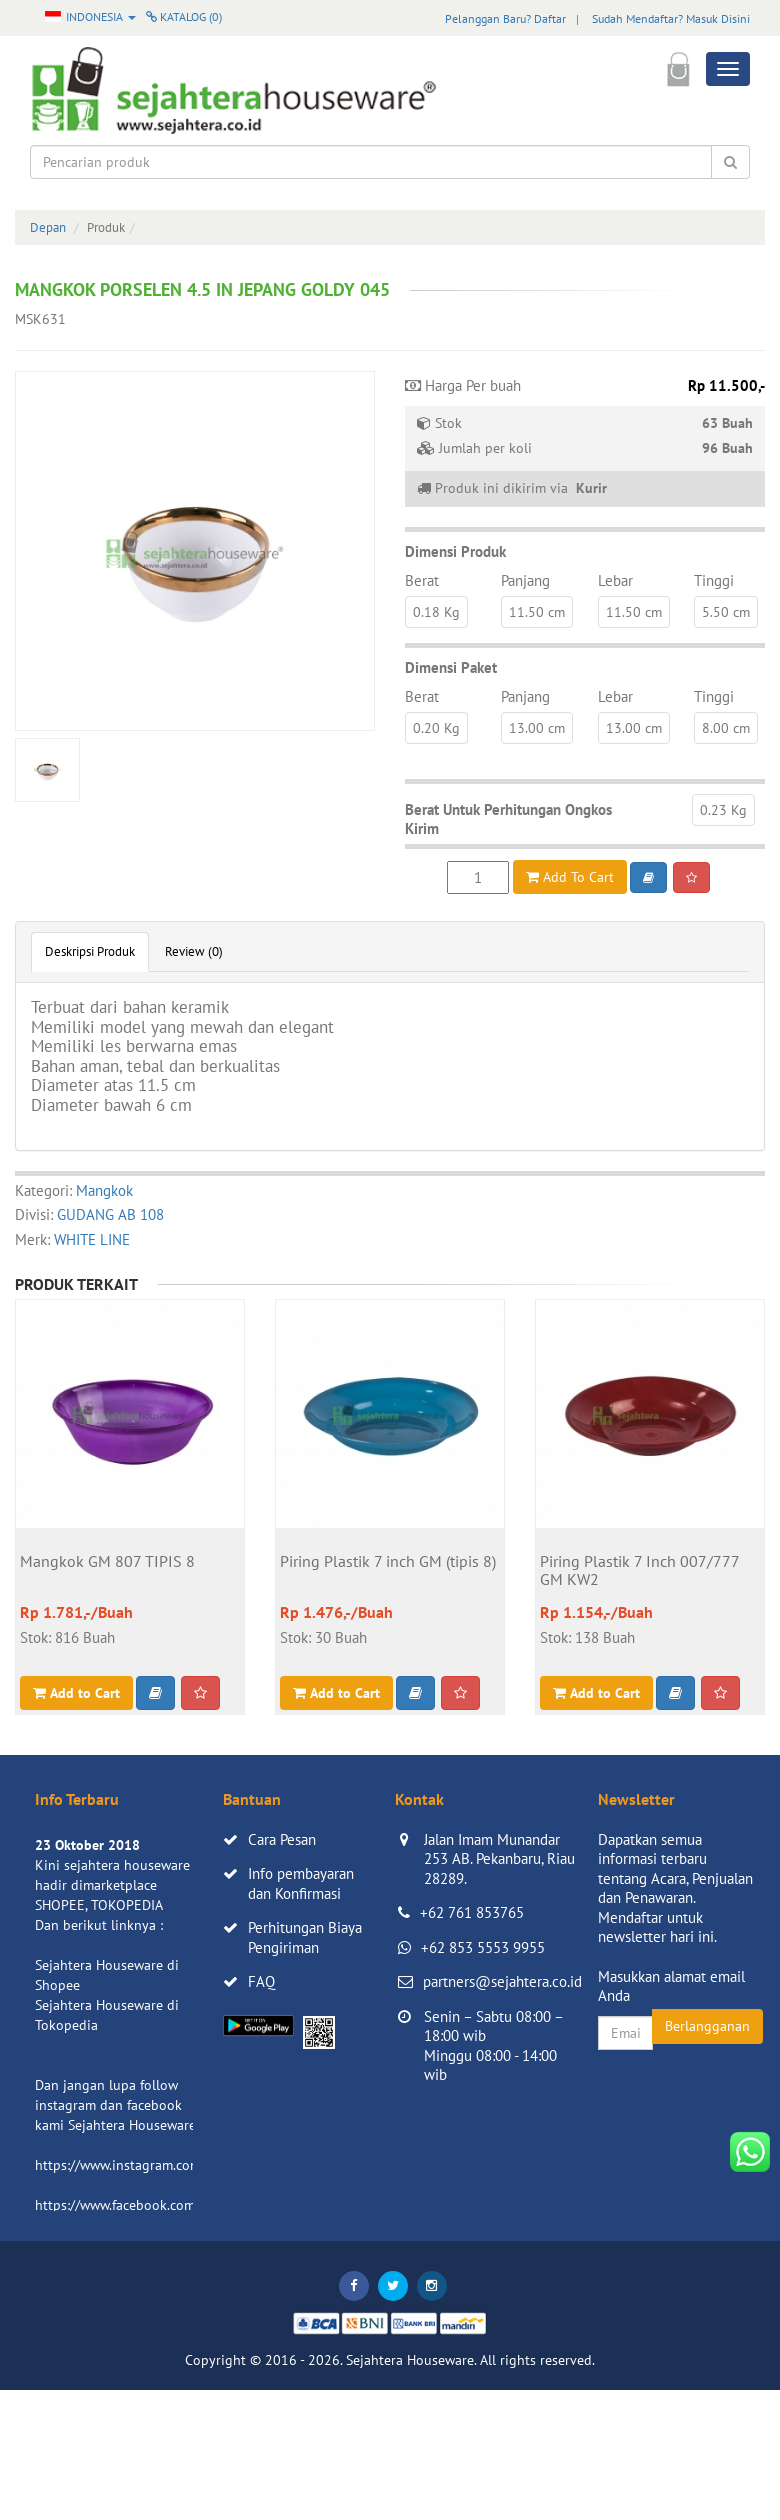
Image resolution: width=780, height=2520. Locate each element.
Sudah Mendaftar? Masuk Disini (671, 18)
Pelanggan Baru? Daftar (505, 18)
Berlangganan (707, 2026)
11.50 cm (537, 612)
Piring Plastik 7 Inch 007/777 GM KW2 (639, 1571)
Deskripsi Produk (90, 951)
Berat (422, 580)
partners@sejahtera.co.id (502, 1981)
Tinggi (714, 580)
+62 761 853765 (472, 1912)
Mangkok (104, 1190)
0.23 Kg (723, 810)
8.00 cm (726, 728)
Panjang (525, 580)
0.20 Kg (436, 728)
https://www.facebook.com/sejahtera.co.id (161, 2205)
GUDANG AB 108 (110, 1214)
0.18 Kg (436, 612)
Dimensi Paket (451, 667)
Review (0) (194, 951)
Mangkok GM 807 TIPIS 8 (107, 1562)
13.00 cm (537, 728)
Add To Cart (570, 877)
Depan (48, 227)
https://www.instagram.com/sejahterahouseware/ (184, 2165)
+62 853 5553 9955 (483, 1947)
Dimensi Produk (455, 551)
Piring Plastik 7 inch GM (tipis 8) (388, 1562)
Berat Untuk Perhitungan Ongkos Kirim (508, 819)
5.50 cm (726, 612)
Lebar (615, 580)
